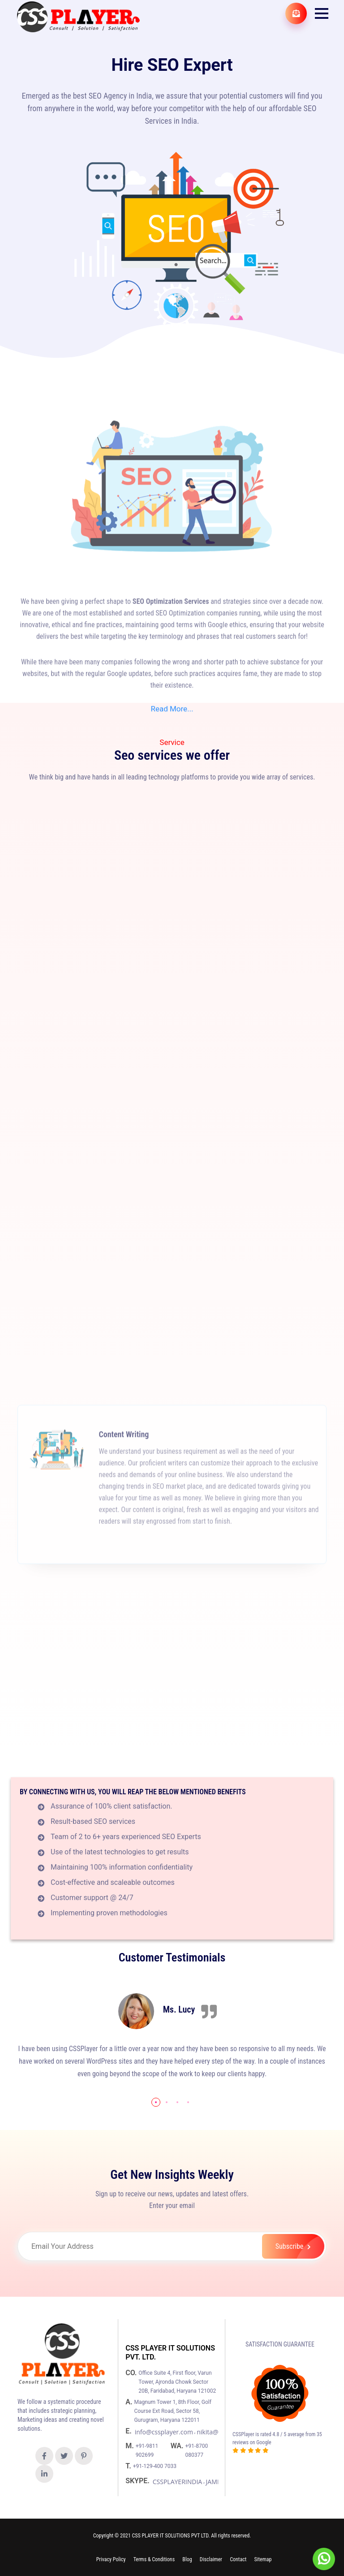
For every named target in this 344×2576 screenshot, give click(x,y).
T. (129, 2466)
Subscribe (299, 2246)
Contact (238, 2559)
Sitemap (262, 2559)
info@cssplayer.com (164, 2432)
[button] (321, 13)
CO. (131, 2372)
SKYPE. (138, 2480)
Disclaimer (211, 2559)
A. (129, 2402)
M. (130, 2446)
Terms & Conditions (154, 2559)
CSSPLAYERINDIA (177, 2481)
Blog (187, 2559)
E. (129, 2431)
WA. (178, 2446)
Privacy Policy (111, 2559)
